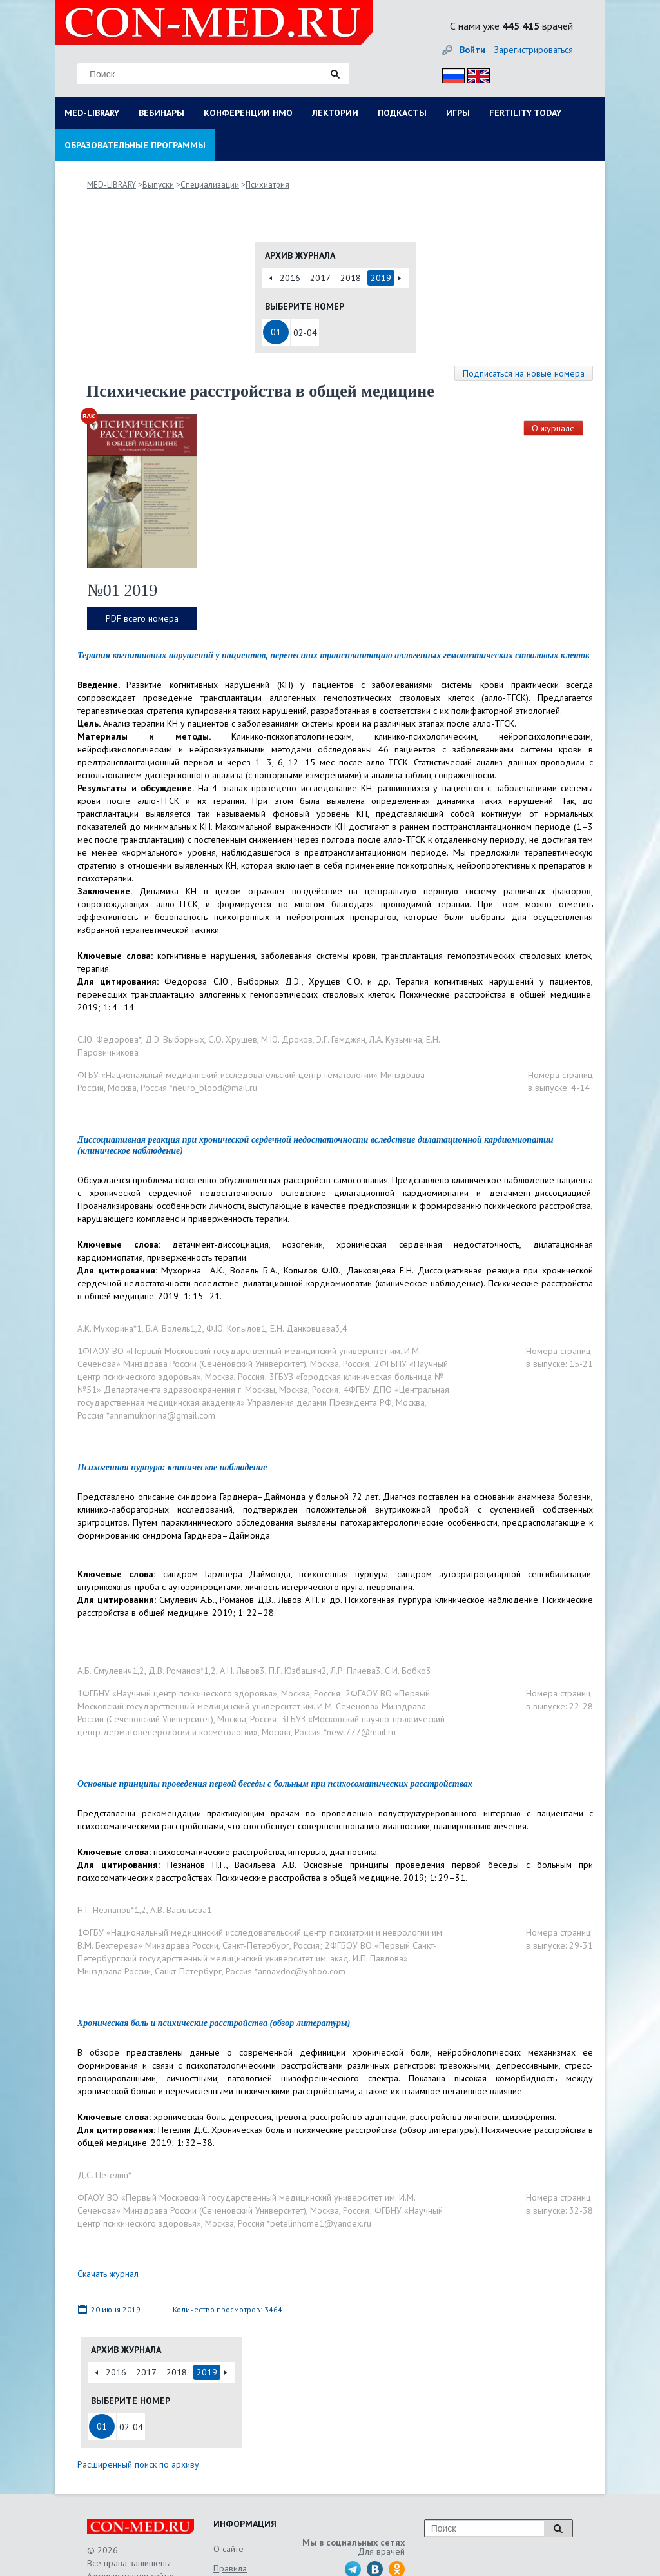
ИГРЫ (458, 113)
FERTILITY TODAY (525, 113)
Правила (230, 2568)
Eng (475, 73)
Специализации (209, 184)
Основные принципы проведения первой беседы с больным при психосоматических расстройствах (274, 1784)
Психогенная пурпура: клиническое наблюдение (172, 1467)
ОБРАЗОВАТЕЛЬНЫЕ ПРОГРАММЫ (135, 145)
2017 (320, 278)
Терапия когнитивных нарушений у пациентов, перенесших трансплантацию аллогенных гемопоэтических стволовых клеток (333, 655)
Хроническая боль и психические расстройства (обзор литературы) (213, 2023)
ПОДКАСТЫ (402, 113)
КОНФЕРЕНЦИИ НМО (248, 113)
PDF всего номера (142, 618)
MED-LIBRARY (91, 113)
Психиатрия (267, 184)
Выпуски (158, 184)
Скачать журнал (108, 2273)
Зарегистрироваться (533, 49)
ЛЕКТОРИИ (335, 113)
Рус (449, 73)
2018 (350, 278)
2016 (290, 278)
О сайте (228, 2549)
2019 (381, 278)
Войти (472, 49)
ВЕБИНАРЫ (161, 113)
